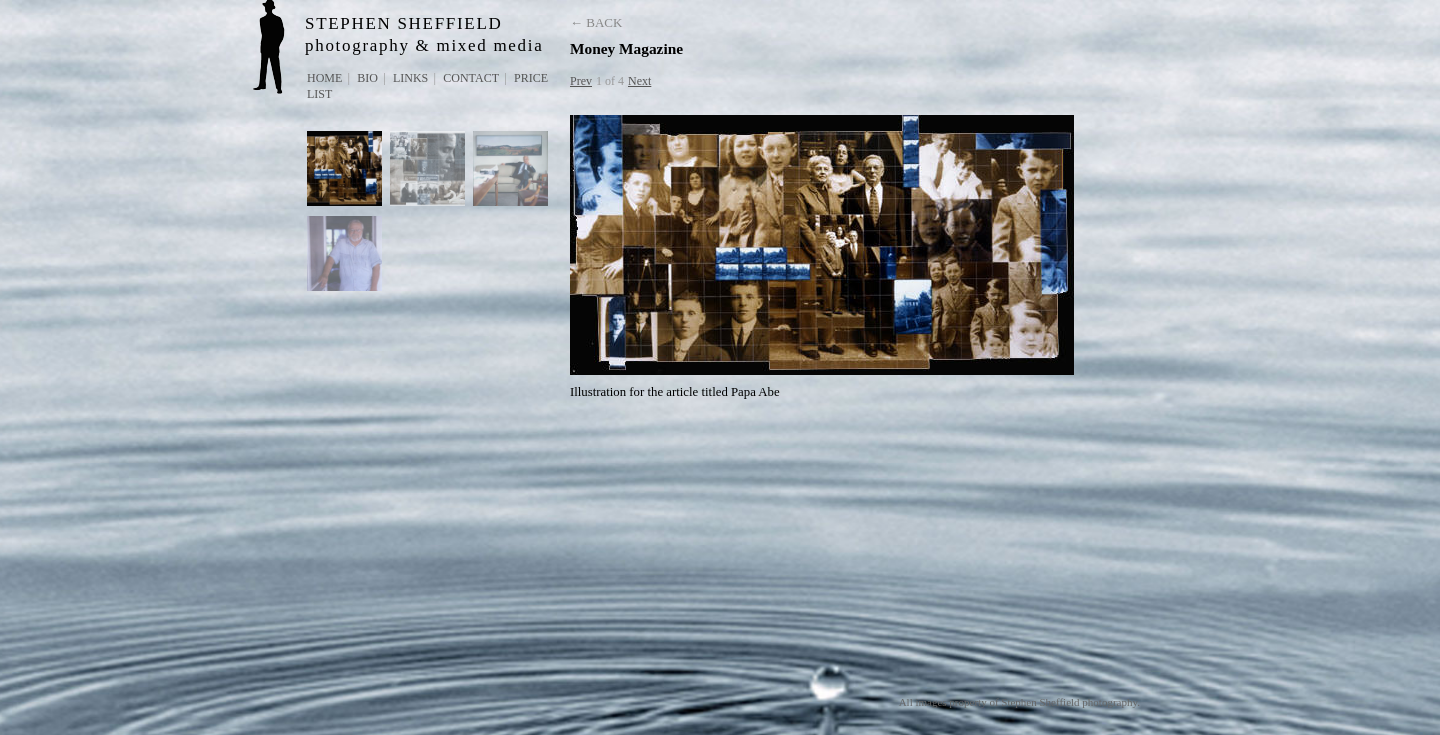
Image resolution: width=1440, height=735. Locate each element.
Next (639, 81)
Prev (581, 81)
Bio (367, 78)
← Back (596, 22)
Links (410, 78)
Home (324, 78)
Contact (471, 78)
